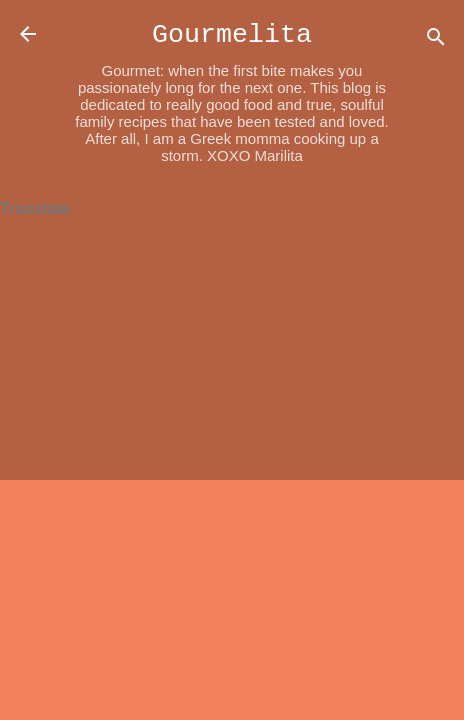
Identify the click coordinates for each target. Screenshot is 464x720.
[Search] (436, 40)
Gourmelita (232, 35)
